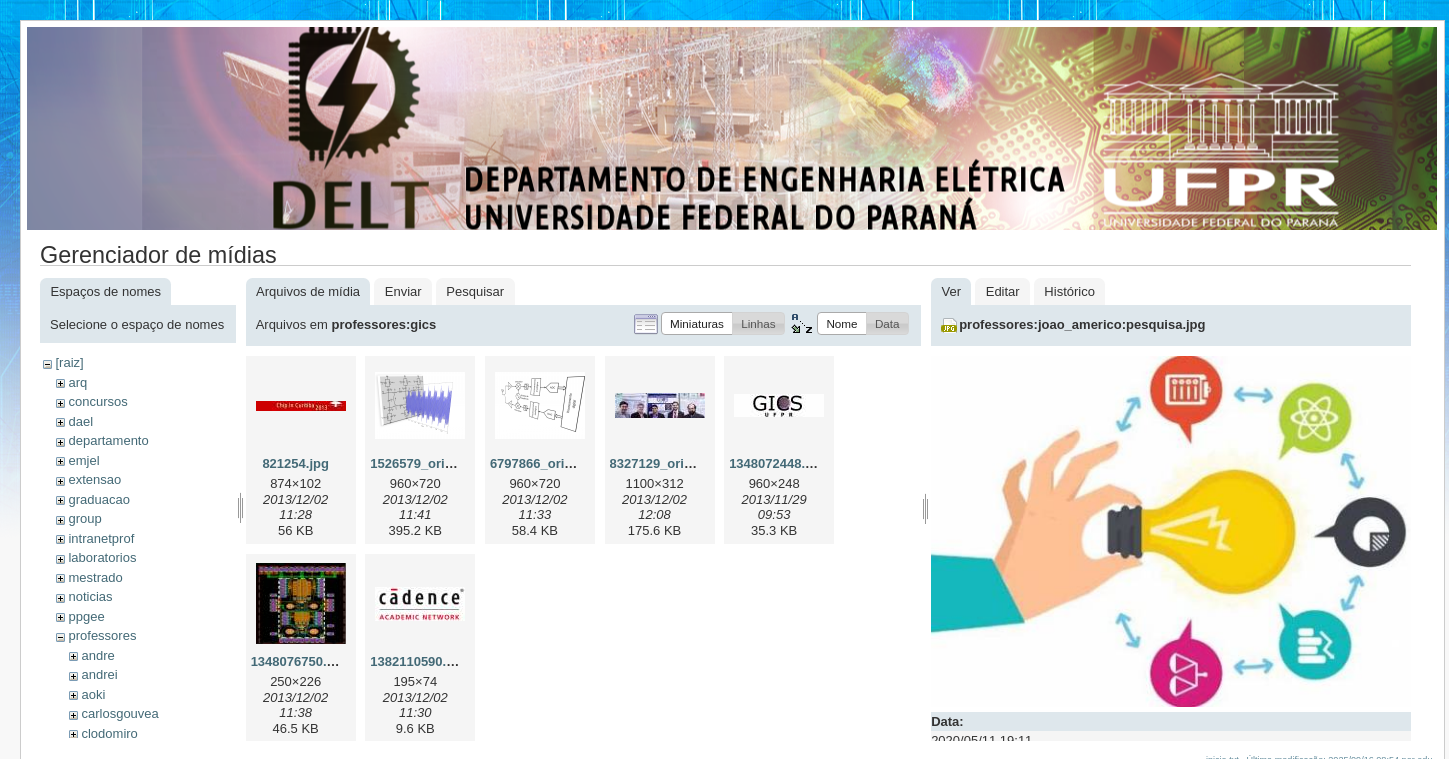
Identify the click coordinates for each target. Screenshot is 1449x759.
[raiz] (69, 362)
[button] (697, 323)
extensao (94, 479)
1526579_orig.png (425, 463)
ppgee (86, 616)
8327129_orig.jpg (663, 463)
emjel (83, 460)
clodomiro (109, 733)
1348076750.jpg (298, 661)
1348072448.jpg (776, 463)
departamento (108, 440)
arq (77, 382)
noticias (90, 596)
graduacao (98, 499)
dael (80, 421)
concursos (97, 401)
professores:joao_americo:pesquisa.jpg (1082, 324)
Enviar (403, 291)
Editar (1003, 291)
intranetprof (101, 538)
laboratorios (102, 557)
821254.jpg (295, 463)
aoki (93, 694)
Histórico (1069, 291)
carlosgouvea (119, 713)
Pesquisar (475, 291)
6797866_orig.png (545, 463)
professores (102, 635)
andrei (99, 674)
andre (97, 655)
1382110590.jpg (417, 661)
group (84, 518)
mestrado (95, 577)
